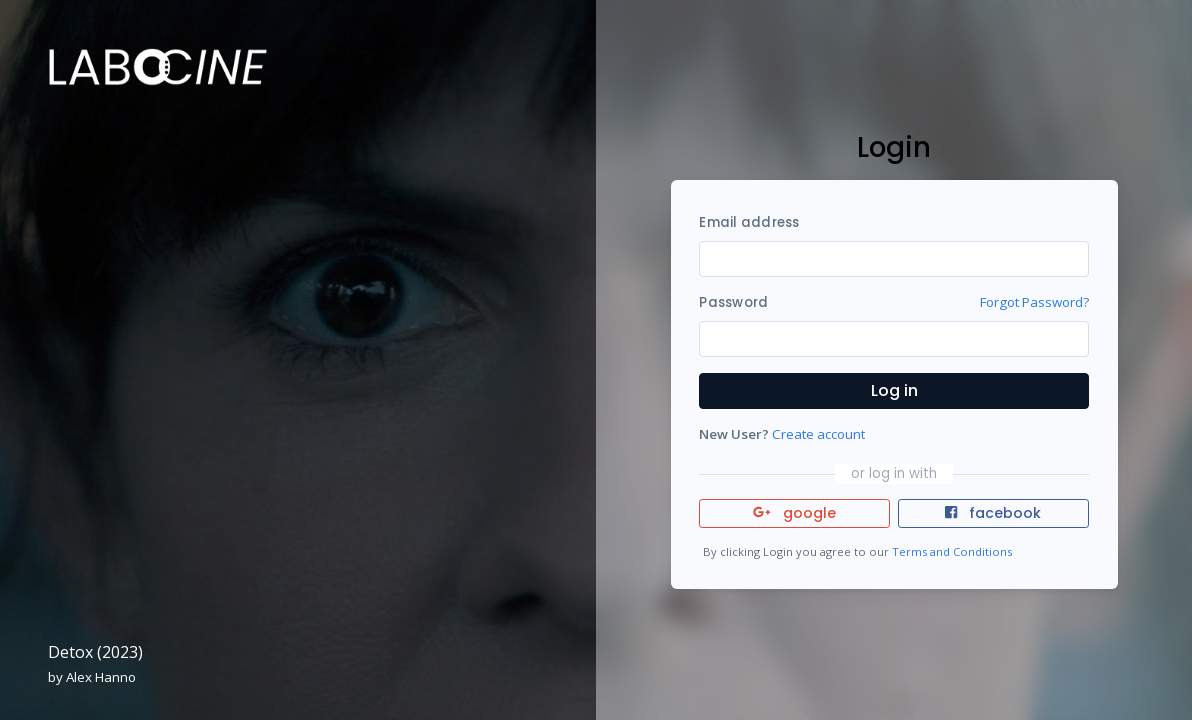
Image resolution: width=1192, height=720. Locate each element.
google (794, 513)
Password (733, 302)
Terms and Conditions (952, 551)
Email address (749, 222)
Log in (894, 390)
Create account (818, 434)
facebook (993, 513)
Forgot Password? (1034, 302)
